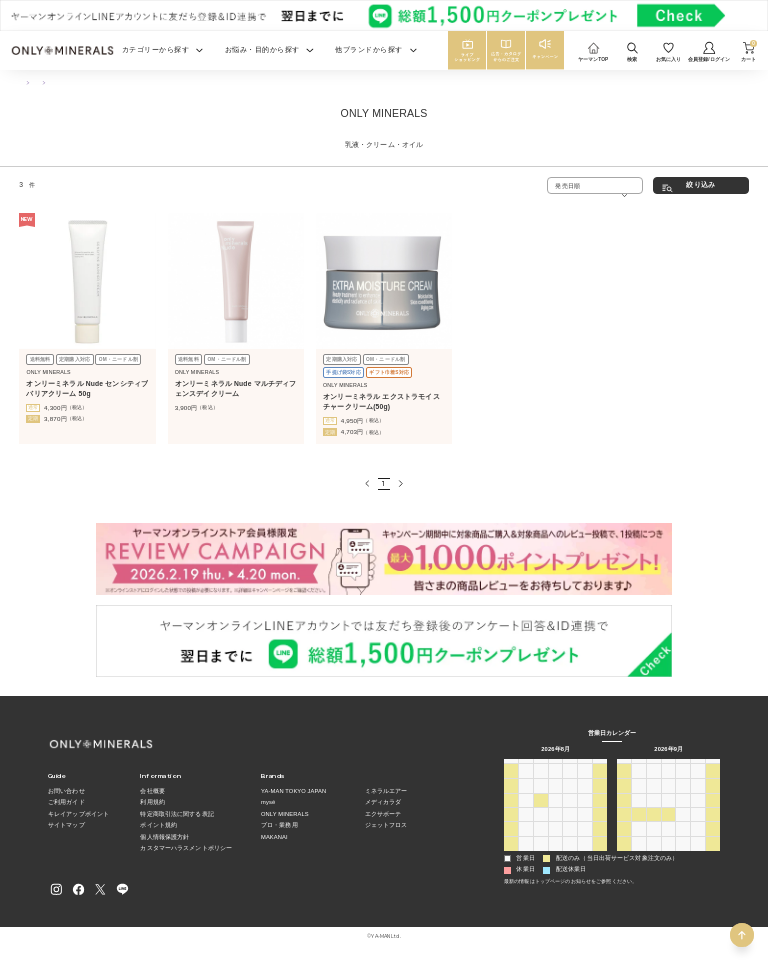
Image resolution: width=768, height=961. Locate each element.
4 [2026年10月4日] (623, 853)
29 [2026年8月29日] (600, 839)
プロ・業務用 (279, 825)
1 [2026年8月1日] (599, 781)
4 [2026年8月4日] (540, 795)
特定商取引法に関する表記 (176, 814)
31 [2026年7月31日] (585, 781)
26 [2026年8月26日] (555, 839)
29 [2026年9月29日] (653, 839)
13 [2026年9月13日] (624, 810)
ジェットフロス (386, 825)
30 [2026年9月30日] (668, 839)
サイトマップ (66, 825)
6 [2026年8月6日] (570, 795)
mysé (268, 802)
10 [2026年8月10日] (526, 810)
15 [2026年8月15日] (600, 810)
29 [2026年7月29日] (555, 781)
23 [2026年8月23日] (511, 839)
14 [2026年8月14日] (585, 810)
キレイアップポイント (78, 814)
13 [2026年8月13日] (570, 810)
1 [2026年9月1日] (540, 853)
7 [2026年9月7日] (638, 795)
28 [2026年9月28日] (639, 839)
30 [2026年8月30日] (511, 853)
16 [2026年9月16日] (668, 810)
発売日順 (567, 185)
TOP (24, 82)
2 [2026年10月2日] (697, 839)
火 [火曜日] (541, 766)
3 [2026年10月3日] (712, 839)
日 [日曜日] (511, 766)
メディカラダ (383, 802)
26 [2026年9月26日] (713, 824)
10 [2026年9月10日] (683, 795)
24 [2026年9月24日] (683, 824)
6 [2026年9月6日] (623, 795)
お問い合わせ (66, 791)
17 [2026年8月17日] (526, 824)
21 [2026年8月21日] (585, 824)
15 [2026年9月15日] (653, 810)
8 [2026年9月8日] (653, 795)
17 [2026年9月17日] (683, 810)
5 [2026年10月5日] (638, 853)
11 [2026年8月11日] (540, 810)
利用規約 (152, 802)
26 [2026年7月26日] (511, 781)
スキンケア (58, 82)
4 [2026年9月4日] (584, 853)
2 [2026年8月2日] (510, 795)
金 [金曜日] (585, 766)
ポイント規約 (158, 825)
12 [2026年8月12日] (555, 810)
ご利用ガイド (66, 802)
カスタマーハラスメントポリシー (186, 848)
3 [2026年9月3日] (570, 853)
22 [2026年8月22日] (600, 824)
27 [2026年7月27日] (526, 781)
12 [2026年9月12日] (713, 795)
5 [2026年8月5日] (555, 795)
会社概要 (152, 791)
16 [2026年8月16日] (511, 824)
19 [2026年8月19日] (555, 824)
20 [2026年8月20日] (570, 824)
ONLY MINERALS (285, 814)
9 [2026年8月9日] (510, 810)
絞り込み (700, 184)
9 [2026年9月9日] (668, 795)
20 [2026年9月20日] (624, 824)
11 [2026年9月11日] (698, 795)
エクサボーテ (383, 814)
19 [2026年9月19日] (713, 810)
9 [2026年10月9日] (697, 853)
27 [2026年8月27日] (570, 839)
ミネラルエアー (386, 791)
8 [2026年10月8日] (683, 853)
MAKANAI (274, 837)
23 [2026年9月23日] (668, 824)
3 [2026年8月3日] (525, 795)
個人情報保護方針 (164, 837)
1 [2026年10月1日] (683, 839)
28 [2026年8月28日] (585, 839)
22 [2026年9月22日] (653, 824)
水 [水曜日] (555, 766)
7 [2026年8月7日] (584, 795)
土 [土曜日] (600, 766)
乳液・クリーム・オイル (115, 82)
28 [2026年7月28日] (540, 781)
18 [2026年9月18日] (698, 810)
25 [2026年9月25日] (698, 824)
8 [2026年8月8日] (599, 795)
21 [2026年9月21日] (639, 824)
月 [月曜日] (526, 766)
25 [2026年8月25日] (540, 839)
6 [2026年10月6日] (653, 853)
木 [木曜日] (570, 766)
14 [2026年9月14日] (639, 810)
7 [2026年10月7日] (668, 853)
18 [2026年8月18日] (540, 824)
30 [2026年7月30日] (570, 781)
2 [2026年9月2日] (555, 853)
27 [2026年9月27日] (624, 839)
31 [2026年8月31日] (526, 853)
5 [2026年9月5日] (599, 853)
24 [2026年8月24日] (526, 839)
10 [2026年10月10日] (713, 853)
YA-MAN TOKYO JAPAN (293, 791)
